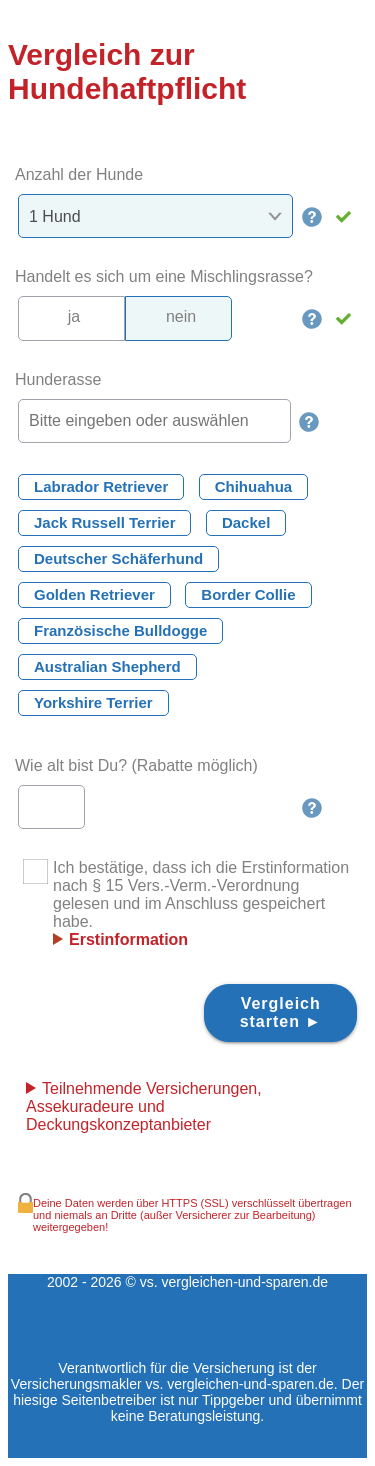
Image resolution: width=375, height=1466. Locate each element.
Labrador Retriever (101, 486)
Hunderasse (58, 379)
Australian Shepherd (107, 666)
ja (74, 316)
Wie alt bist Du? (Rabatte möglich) (136, 765)
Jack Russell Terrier (104, 522)
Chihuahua (254, 486)
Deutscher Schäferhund (118, 558)
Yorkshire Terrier (93, 702)
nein (181, 316)
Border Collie (248, 594)
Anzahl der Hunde (79, 174)
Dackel (246, 522)
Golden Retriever (94, 594)
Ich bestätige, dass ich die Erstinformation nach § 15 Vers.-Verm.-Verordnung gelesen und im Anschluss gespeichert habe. (186, 903)
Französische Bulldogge (120, 630)
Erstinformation (128, 939)
